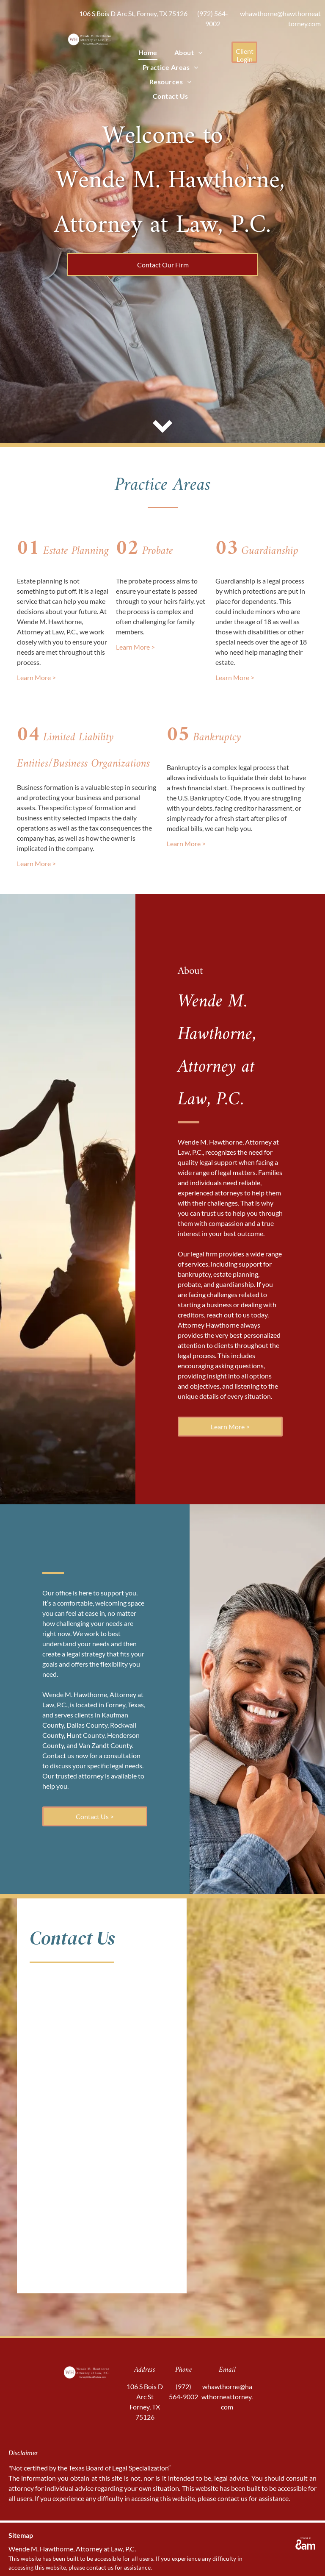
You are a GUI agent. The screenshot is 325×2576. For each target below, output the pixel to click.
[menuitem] (148, 52)
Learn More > (36, 677)
